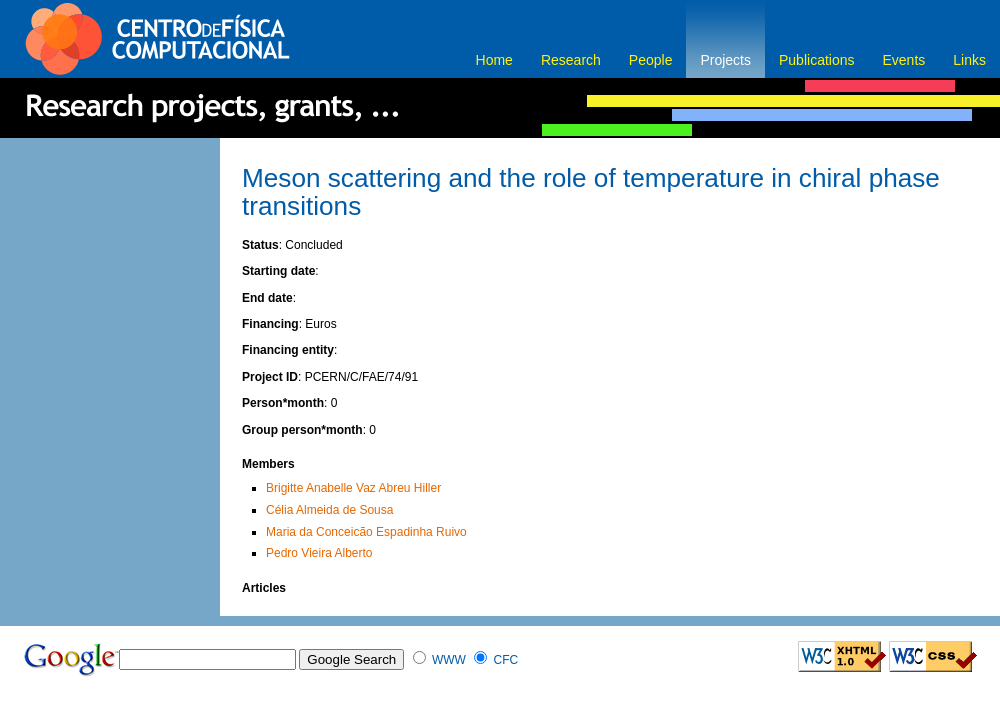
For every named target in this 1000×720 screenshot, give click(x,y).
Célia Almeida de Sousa (329, 510)
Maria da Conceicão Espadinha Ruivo (366, 532)
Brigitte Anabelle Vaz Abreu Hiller (353, 488)
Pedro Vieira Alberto (319, 553)
